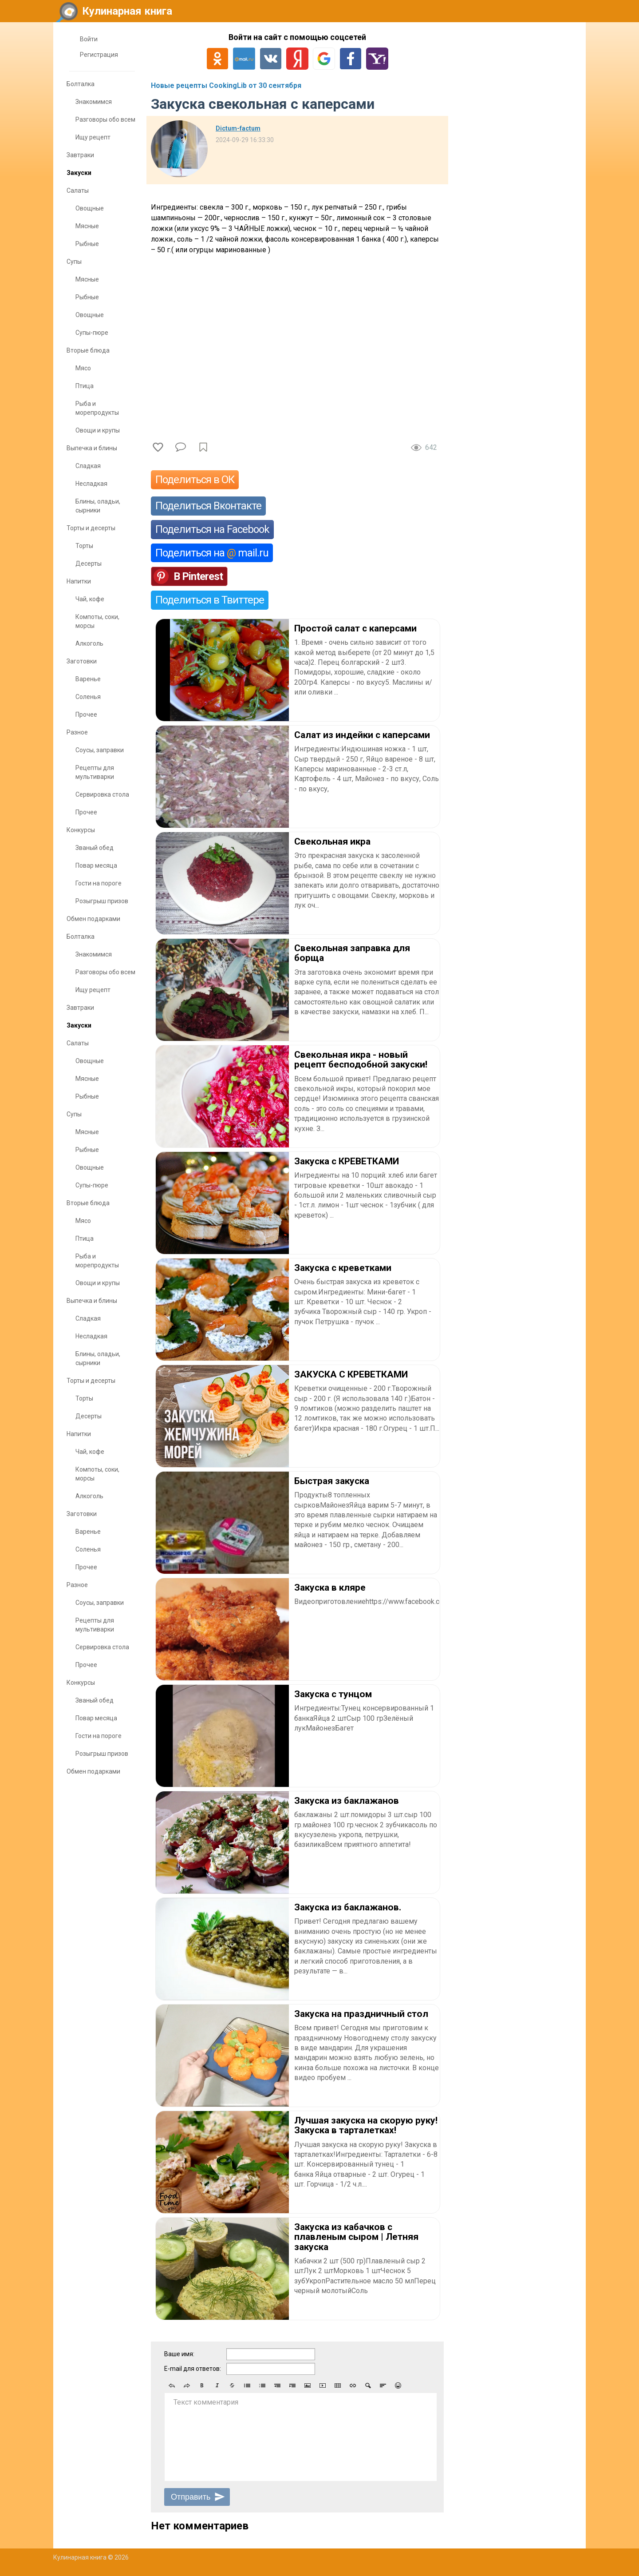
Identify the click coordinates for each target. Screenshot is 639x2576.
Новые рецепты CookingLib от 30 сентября (226, 85)
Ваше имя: (179, 2354)
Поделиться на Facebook (212, 529)
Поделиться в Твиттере (209, 600)
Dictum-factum (238, 128)
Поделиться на (211, 553)
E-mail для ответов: (192, 2368)
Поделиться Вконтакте (208, 506)
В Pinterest (198, 576)
